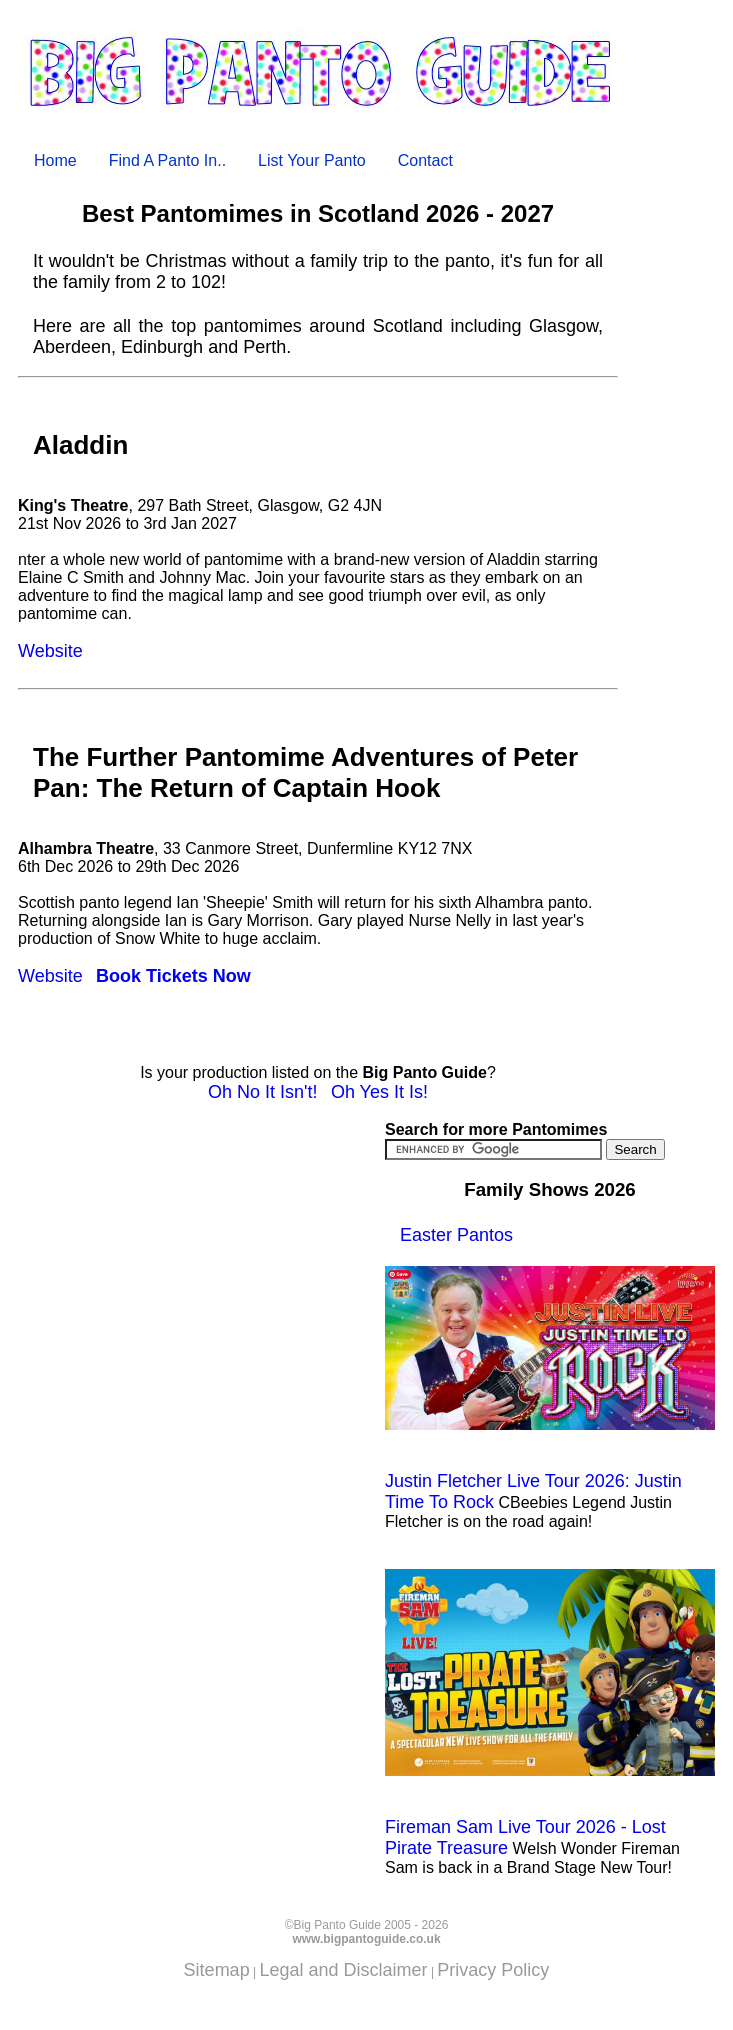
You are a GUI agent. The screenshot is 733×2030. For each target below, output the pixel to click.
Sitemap (217, 1970)
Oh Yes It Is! (379, 1092)
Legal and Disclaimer (343, 1970)
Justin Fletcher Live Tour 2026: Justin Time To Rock (550, 1389)
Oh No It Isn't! (262, 1092)
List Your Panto (312, 160)
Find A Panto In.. (167, 160)
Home (55, 160)
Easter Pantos (456, 1235)
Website (50, 651)
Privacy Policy (493, 1970)
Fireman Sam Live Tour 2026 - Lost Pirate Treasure (550, 1713)
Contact (425, 160)
